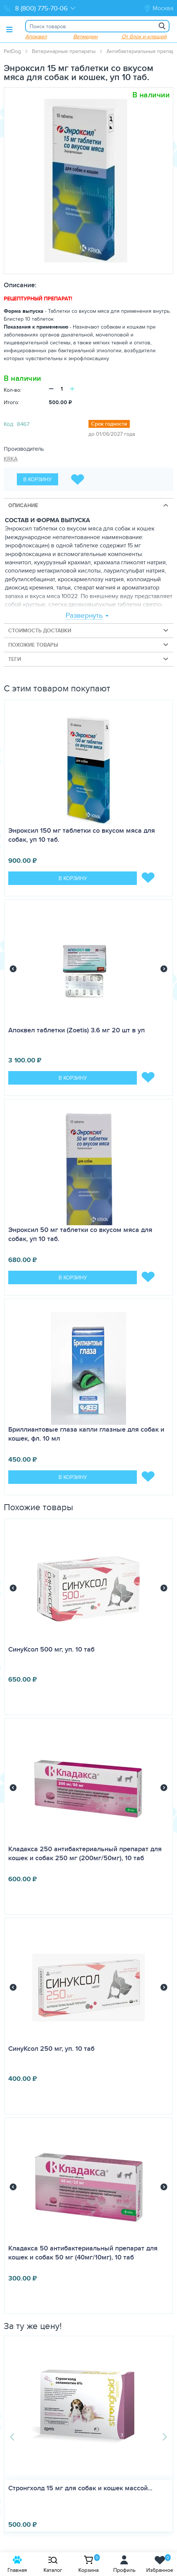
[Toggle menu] (9, 29)
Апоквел (36, 36)
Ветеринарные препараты (64, 51)
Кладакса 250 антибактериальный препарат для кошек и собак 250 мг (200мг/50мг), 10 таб (85, 1853)
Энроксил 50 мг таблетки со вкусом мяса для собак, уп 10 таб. (80, 1234)
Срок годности (109, 423)
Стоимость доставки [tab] (89, 630)
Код (8, 424)
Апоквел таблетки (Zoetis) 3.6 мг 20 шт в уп (76, 1030)
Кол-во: (12, 390)
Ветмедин (85, 36)
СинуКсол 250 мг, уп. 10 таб (51, 2048)
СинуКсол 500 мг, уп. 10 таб (51, 1649)
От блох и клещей (144, 36)
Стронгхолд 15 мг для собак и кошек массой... (81, 2488)
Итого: (11, 402)
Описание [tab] (89, 505)
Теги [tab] (89, 659)
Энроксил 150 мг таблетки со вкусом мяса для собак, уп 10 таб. (81, 835)
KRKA (11, 458)
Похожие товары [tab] (89, 645)
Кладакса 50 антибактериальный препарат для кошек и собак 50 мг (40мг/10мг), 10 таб (83, 2253)
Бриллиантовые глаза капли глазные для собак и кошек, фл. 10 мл (86, 1434)
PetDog (12, 51)
